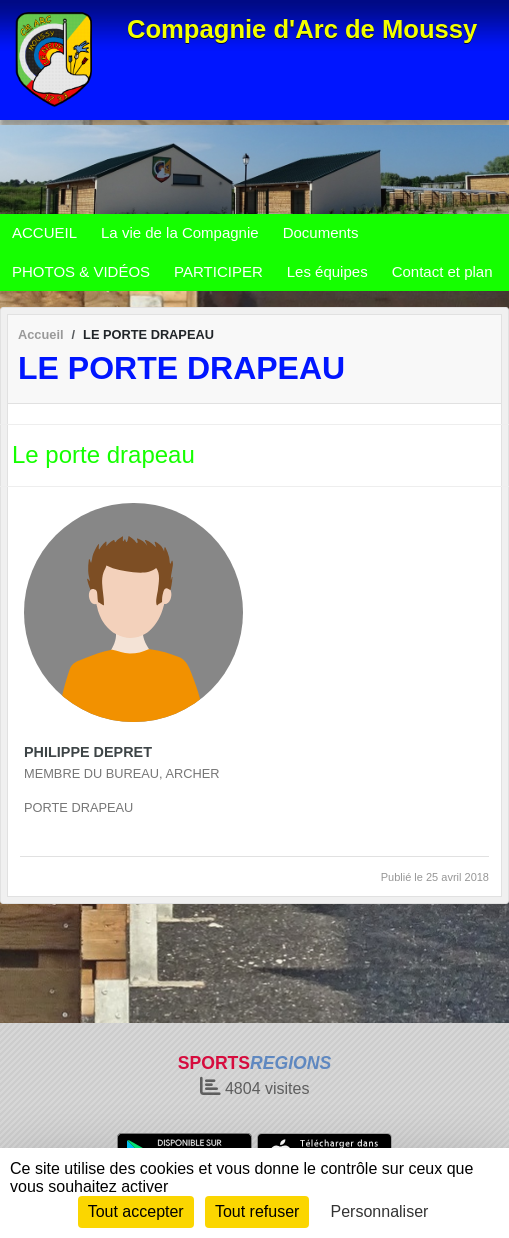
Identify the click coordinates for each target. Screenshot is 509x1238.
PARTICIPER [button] (218, 271)
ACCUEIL (44, 232)
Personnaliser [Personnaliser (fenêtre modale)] (380, 1211)
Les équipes (327, 271)
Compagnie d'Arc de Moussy (302, 29)
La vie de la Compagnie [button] (180, 232)
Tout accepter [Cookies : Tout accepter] (136, 1211)
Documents (321, 232)
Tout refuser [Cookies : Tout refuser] (257, 1211)
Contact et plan (442, 271)
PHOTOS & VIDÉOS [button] (81, 271)
